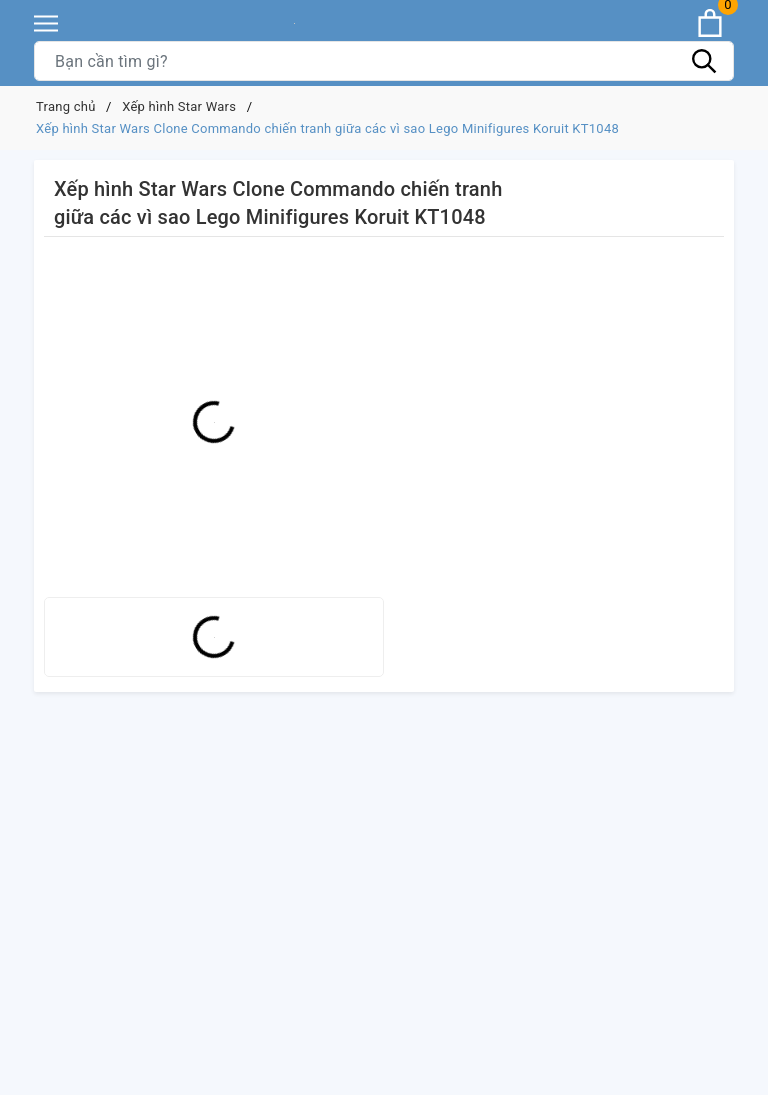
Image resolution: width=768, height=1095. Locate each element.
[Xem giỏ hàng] (710, 23)
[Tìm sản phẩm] (384, 61)
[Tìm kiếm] (704, 61)
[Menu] (46, 23)
